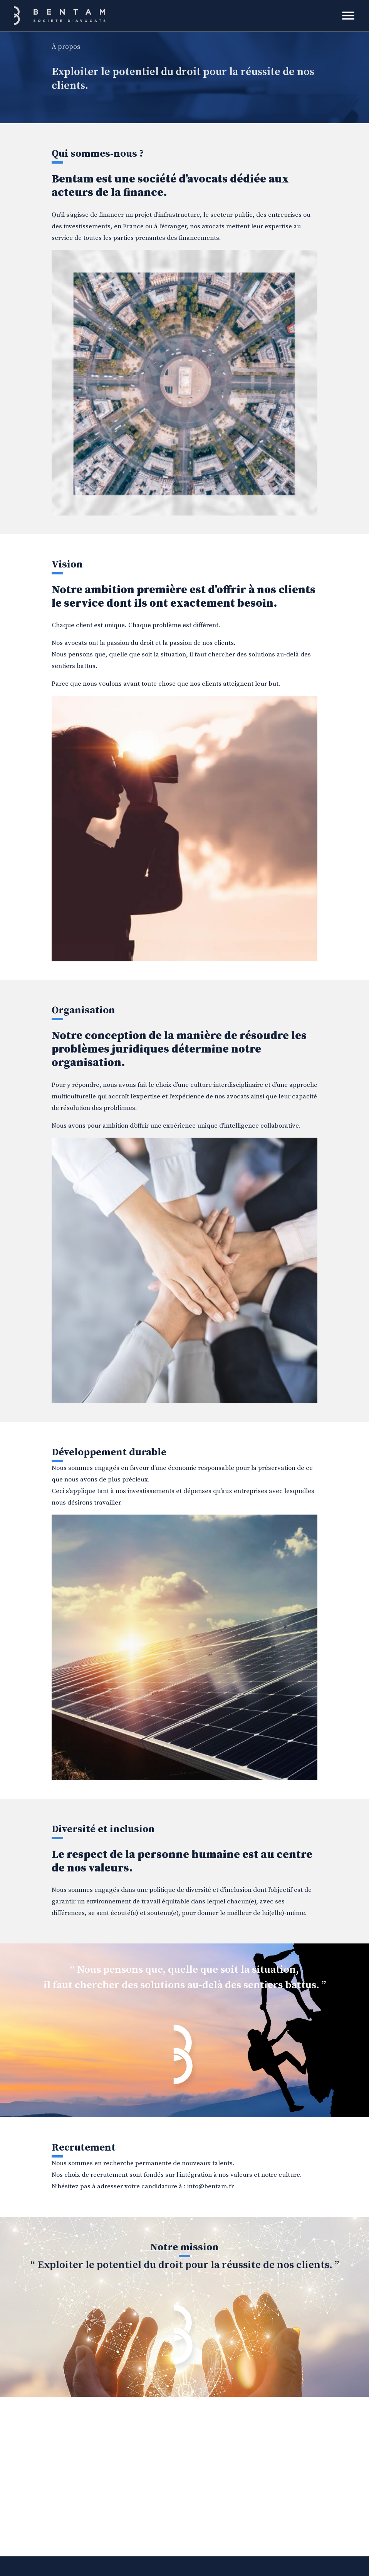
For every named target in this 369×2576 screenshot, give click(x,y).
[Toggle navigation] (348, 16)
